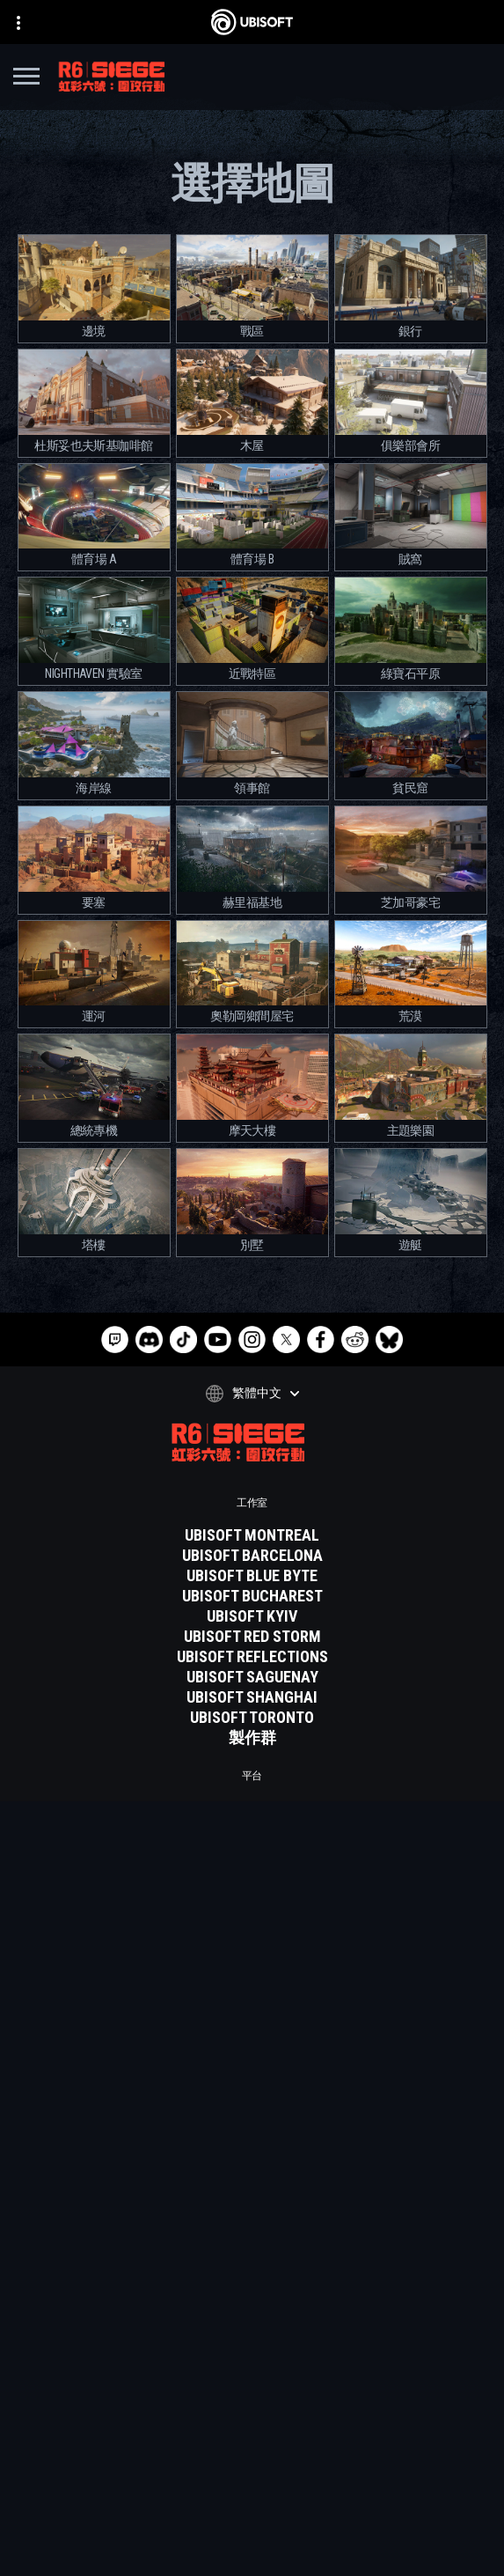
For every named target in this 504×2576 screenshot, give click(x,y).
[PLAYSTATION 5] (252, 1869)
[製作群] (252, 1738)
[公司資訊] (252, 2389)
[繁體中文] (252, 1393)
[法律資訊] (252, 2522)
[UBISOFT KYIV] (252, 1616)
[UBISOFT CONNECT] (252, 1909)
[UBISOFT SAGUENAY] (252, 1677)
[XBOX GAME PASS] (252, 1808)
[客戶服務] (252, 2433)
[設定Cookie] (252, 2547)
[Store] (252, 2345)
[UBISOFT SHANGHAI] (252, 1697)
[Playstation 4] (252, 1889)
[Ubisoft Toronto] (252, 1717)
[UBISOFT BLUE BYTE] (252, 1576)
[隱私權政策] (252, 2473)
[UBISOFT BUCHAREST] (252, 1596)
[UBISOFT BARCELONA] (252, 1555)
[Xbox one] (252, 1849)
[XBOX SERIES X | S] (252, 1828)
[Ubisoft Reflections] (252, 1657)
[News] (252, 2411)
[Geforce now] (252, 1980)
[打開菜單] (26, 79)
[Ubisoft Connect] (252, 2367)
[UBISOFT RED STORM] (252, 1636)
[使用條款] (252, 2497)
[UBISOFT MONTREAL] (252, 1535)
